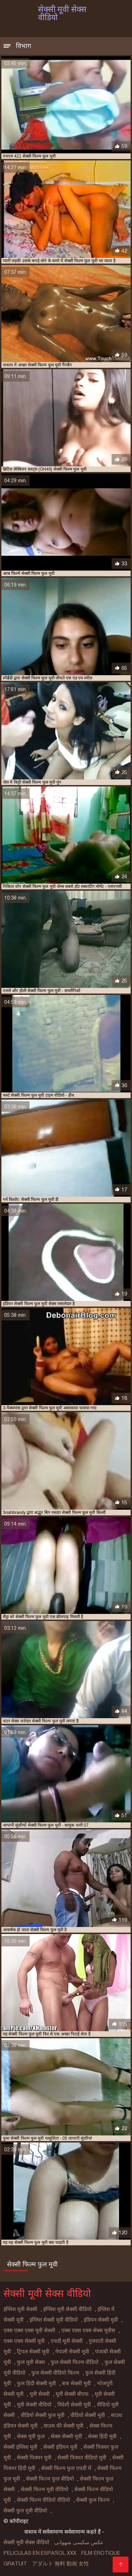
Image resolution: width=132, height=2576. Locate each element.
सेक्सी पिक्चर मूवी (34, 2457)
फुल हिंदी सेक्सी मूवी (36, 2383)
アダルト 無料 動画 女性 (60, 2563)
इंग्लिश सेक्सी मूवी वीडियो (54, 2320)
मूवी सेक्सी (40, 2394)
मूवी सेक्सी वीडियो (34, 2404)
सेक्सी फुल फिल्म (92, 2500)
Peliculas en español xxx (40, 2553)
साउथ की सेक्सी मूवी (63, 2426)
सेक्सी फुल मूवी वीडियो (25, 2510)
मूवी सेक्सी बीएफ (72, 2394)
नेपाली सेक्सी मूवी (72, 2351)
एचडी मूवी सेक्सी (67, 2341)
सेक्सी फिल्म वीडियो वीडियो (43, 2500)
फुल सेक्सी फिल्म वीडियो (75, 2362)
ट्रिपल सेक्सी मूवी (33, 2351)
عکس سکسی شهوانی (78, 2542)
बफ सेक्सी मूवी (76, 2383)
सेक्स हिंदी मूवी (102, 2436)
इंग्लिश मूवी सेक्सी (20, 2309)
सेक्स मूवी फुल (31, 2436)
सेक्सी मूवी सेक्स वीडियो (26, 2542)
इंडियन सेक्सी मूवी (101, 2320)
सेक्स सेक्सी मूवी (66, 2436)
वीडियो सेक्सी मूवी (87, 2415)
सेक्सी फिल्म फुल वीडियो (50, 2479)
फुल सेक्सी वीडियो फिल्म (55, 2373)
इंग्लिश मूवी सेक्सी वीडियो (67, 2309)
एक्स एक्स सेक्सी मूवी (24, 2341)
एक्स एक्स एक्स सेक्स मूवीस (88, 2330)
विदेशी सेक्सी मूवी (74, 2404)
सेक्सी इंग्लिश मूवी (20, 2447)
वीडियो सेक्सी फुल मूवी (42, 2415)
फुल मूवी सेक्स (31, 2362)
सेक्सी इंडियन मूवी (60, 2447)
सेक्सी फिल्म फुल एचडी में (66, 2468)
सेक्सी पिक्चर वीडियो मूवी (81, 2457)
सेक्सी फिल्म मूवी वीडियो (44, 2489)
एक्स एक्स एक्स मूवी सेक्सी (29, 2330)
